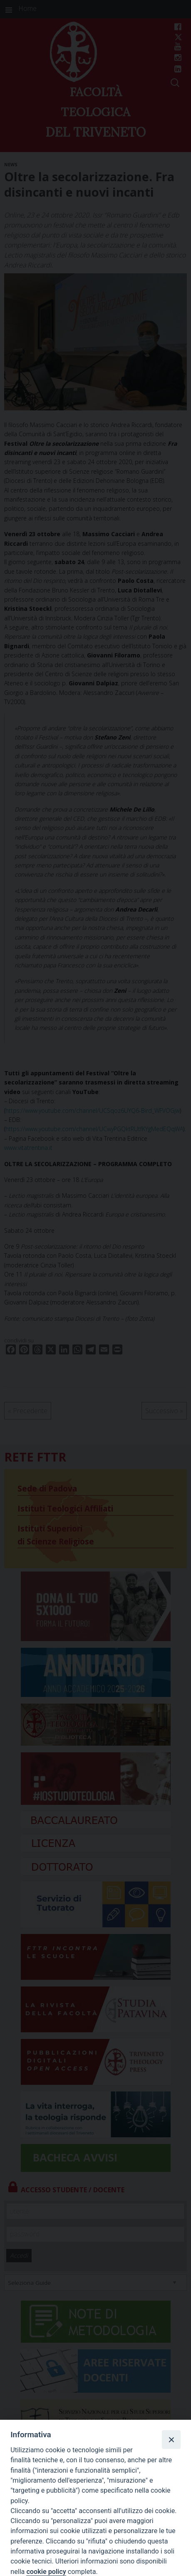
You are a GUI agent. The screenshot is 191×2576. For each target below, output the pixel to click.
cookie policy (46, 2572)
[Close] (171, 2439)
